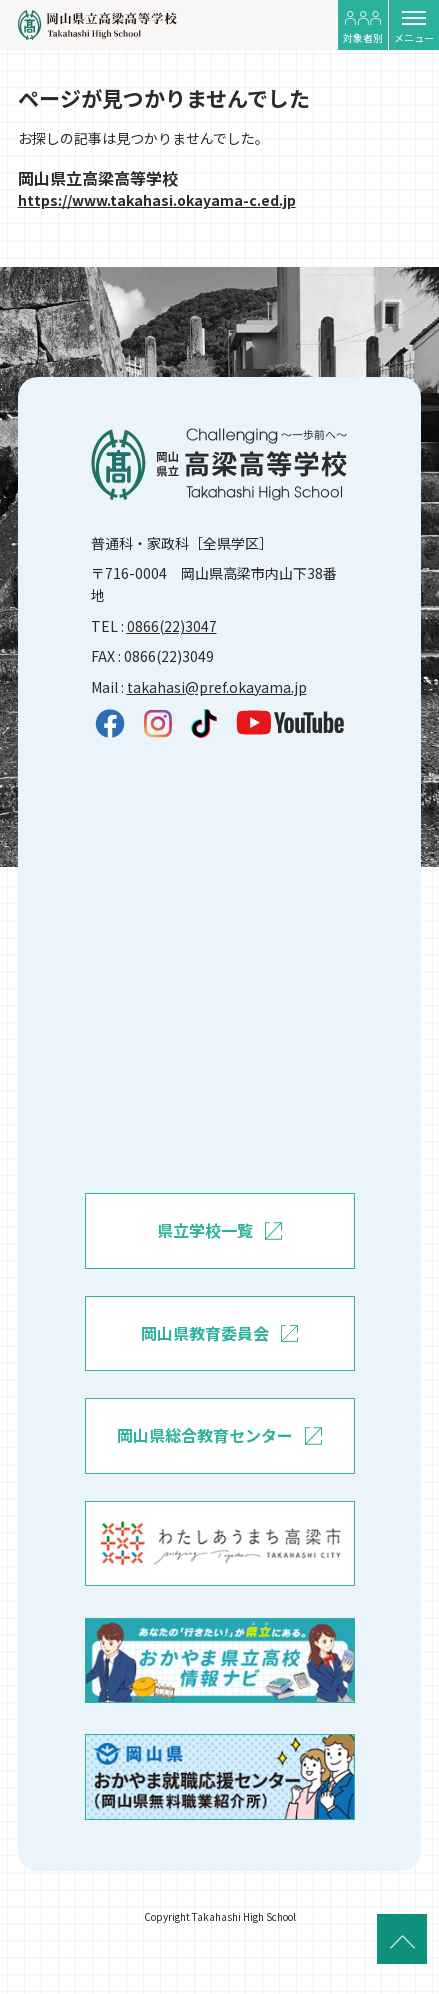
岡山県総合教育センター (219, 1436)
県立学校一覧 (219, 1231)
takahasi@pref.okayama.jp (217, 687)
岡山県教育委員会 (219, 1334)
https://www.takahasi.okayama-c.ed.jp (157, 200)
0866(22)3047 (172, 626)
